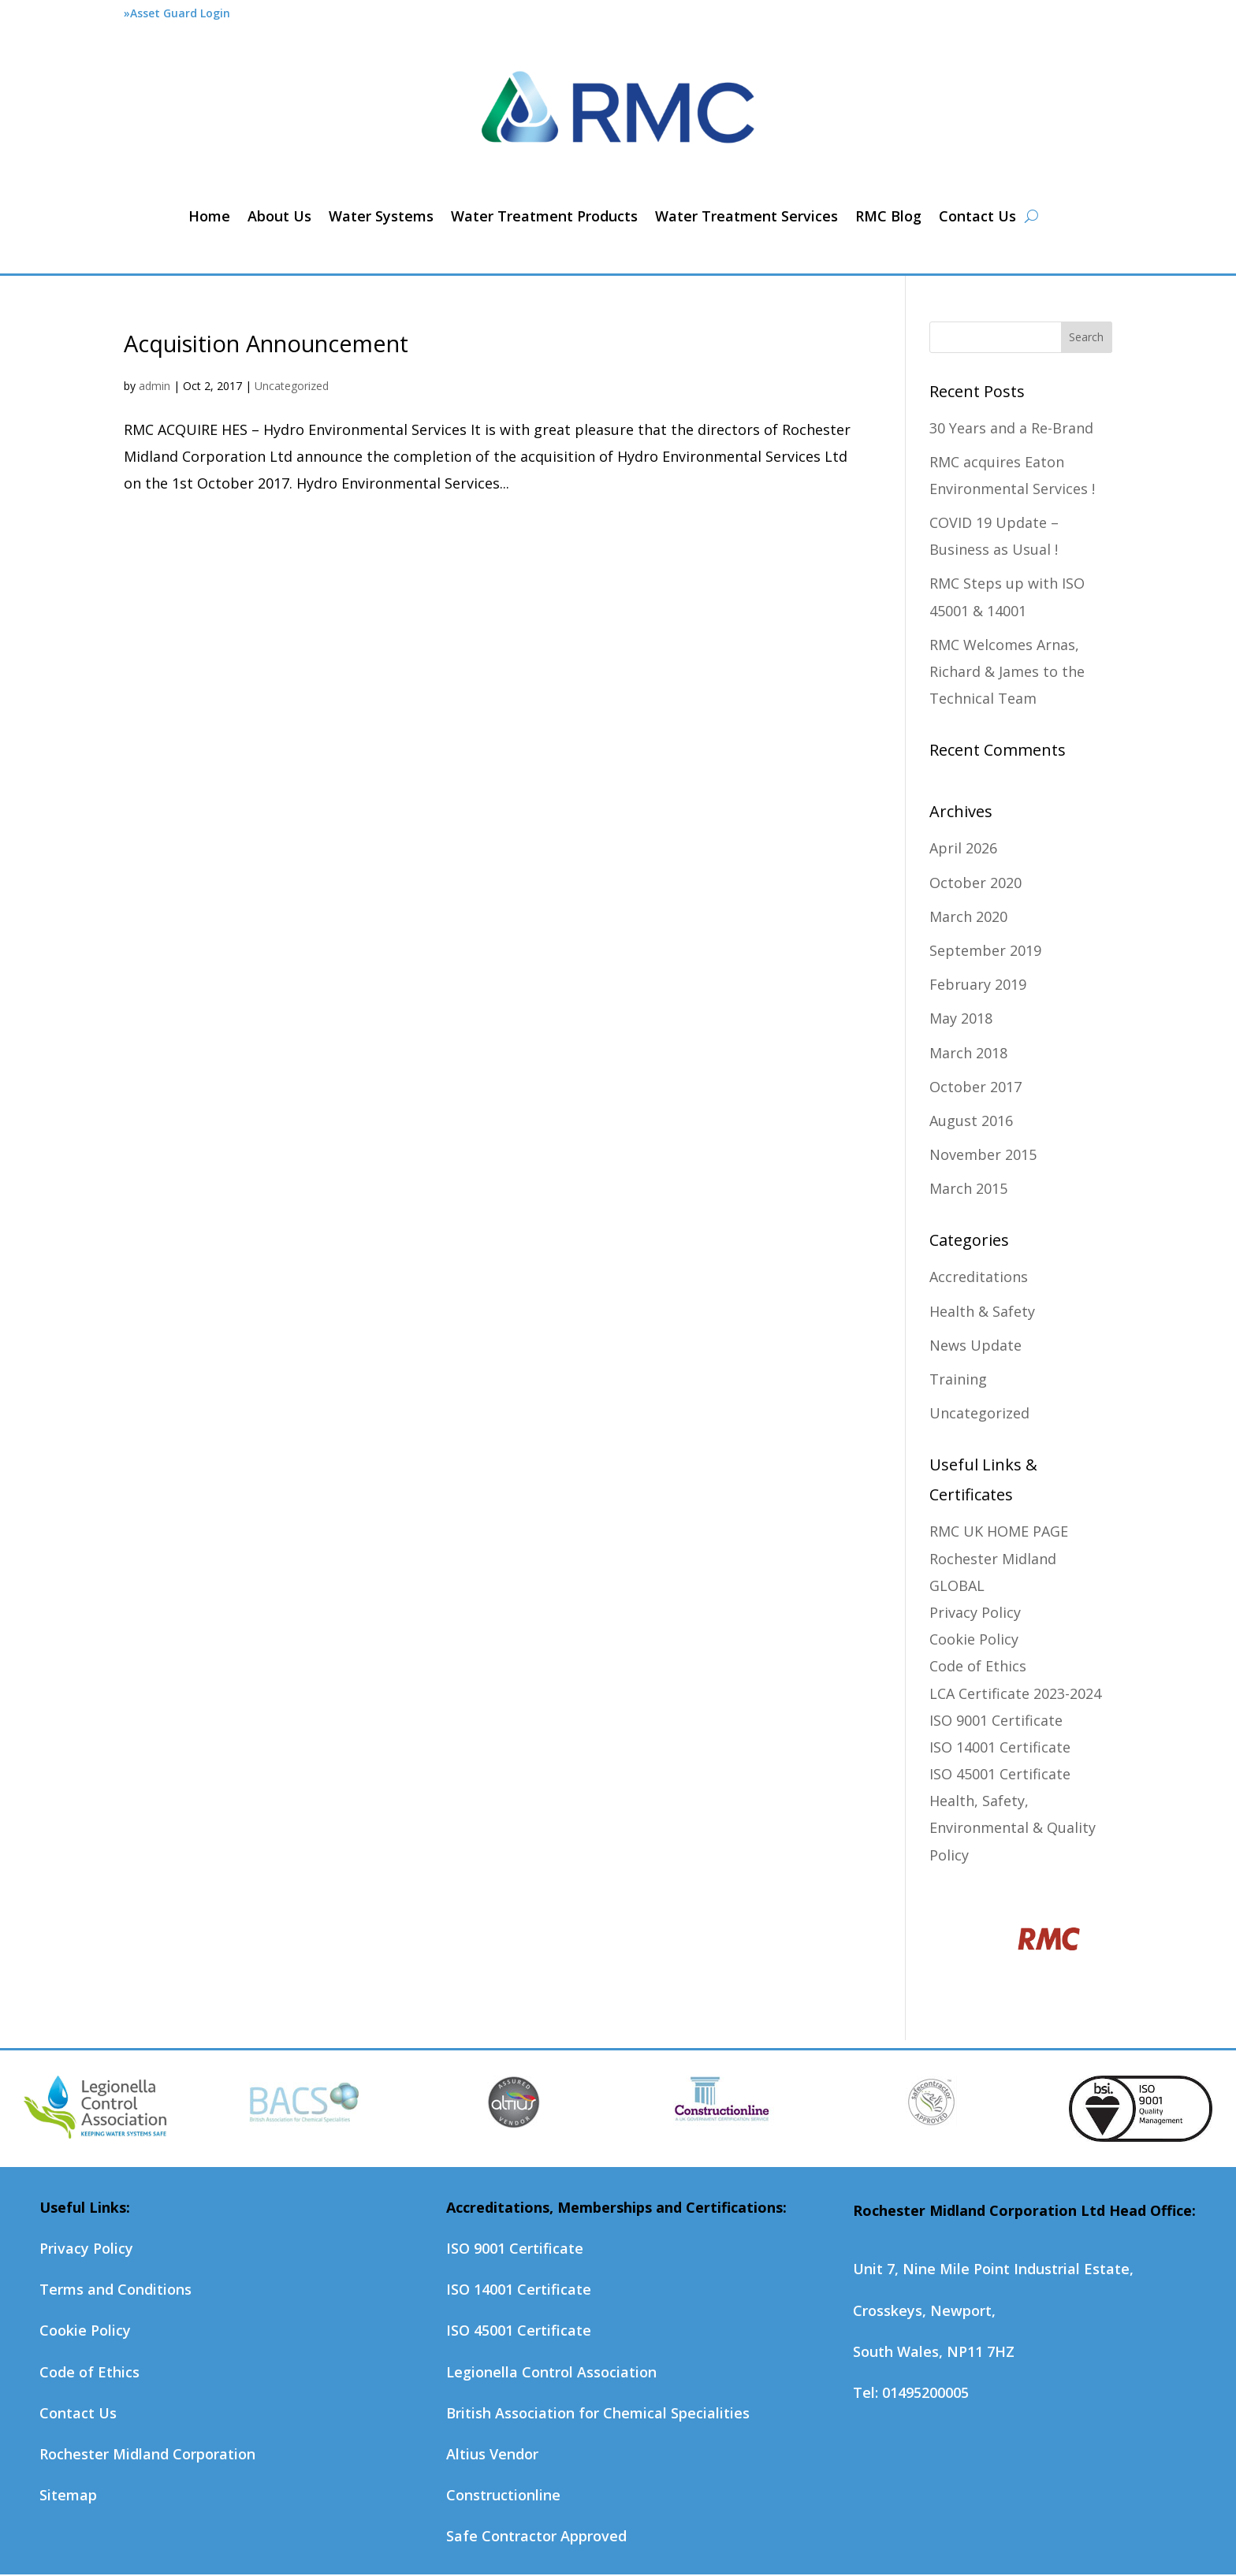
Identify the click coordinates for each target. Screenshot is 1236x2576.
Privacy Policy (975, 1612)
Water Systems (381, 215)
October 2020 (975, 882)
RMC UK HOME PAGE (998, 1531)
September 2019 (985, 950)
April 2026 (963, 847)
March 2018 (968, 1052)
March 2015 (968, 1188)
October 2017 (975, 1086)
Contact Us (977, 215)
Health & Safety (982, 1311)
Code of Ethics (977, 1665)
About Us (279, 215)
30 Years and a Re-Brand (1011, 427)
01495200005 (925, 2392)
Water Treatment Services (746, 215)
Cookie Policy (973, 1639)
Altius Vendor (492, 2453)
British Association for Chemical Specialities (598, 2412)
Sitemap (68, 2494)
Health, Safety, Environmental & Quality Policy (1012, 1827)
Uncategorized (292, 385)
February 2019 (977, 984)
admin (154, 385)
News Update (975, 1345)
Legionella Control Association (551, 2371)
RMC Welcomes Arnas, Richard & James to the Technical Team (1007, 671)
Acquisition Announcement (266, 343)
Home (209, 215)
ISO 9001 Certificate (996, 1720)
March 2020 (968, 916)
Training (958, 1379)
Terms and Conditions (115, 2289)
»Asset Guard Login (177, 13)
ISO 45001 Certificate (999, 1773)
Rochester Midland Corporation (147, 2453)
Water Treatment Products (544, 215)
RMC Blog (888, 215)
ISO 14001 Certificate (999, 1747)
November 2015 (983, 1154)
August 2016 (971, 1120)
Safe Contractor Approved (536, 2535)
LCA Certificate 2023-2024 (1015, 1693)
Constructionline (503, 2494)
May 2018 (960, 1018)
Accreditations (978, 1276)
